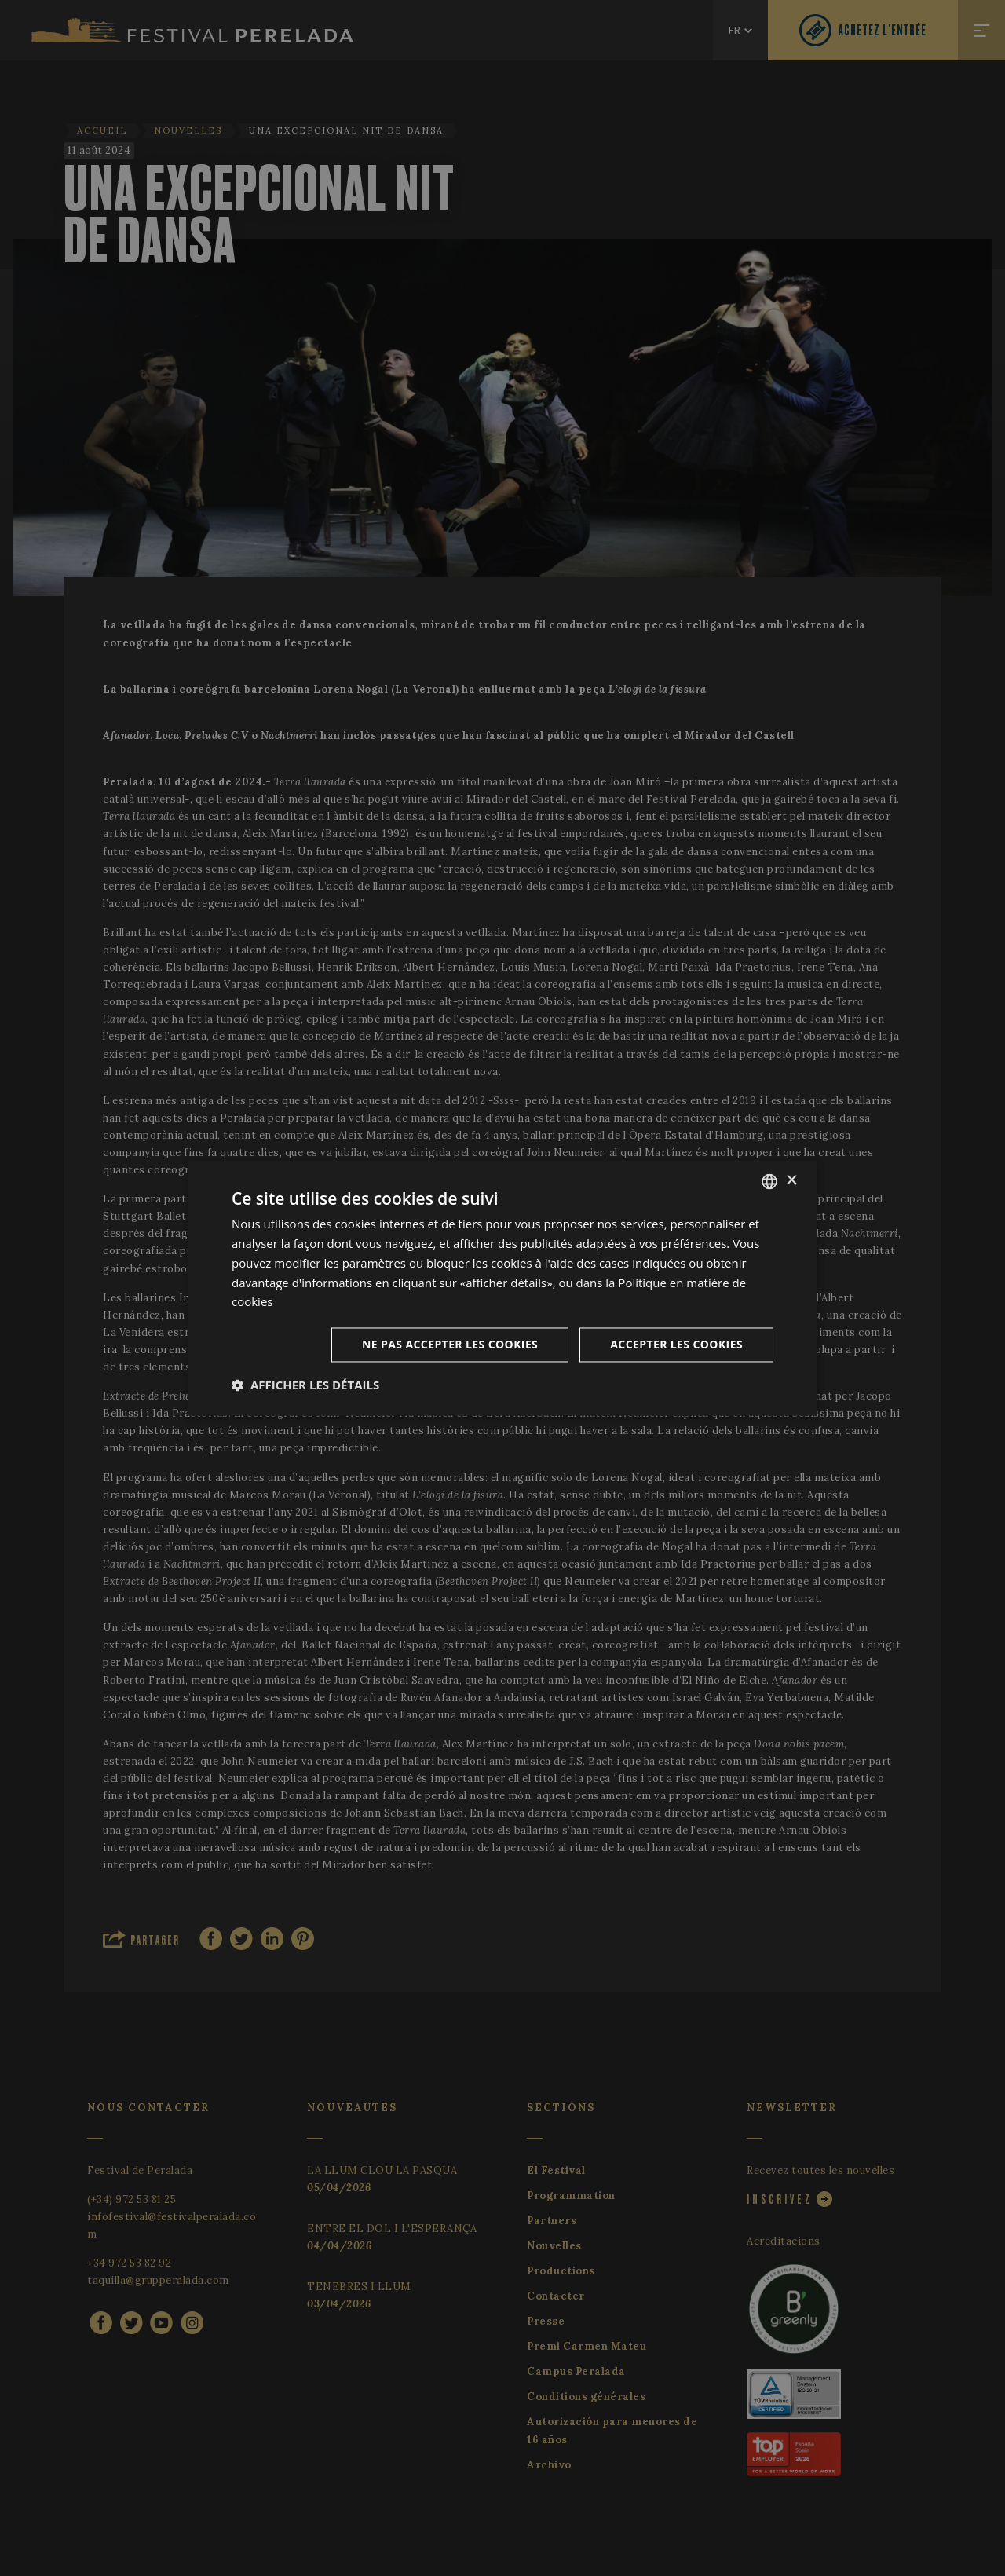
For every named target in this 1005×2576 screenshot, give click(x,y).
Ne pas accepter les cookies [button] (450, 1344)
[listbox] (769, 1181)
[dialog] (502, 1287)
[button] (305, 1385)
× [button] (791, 1181)
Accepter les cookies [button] (676, 1344)
